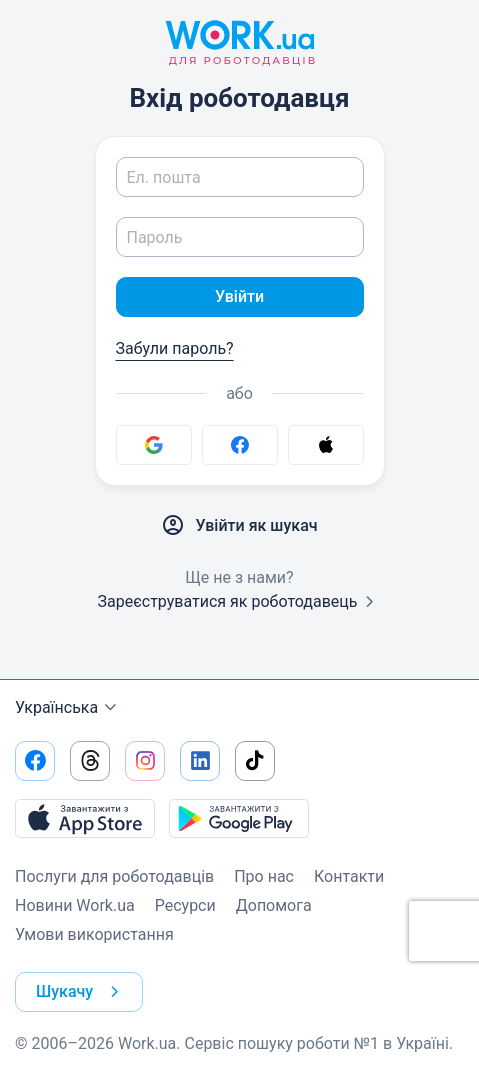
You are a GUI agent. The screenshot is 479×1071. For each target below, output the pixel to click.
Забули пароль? (175, 348)
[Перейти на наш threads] (90, 761)
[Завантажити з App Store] (85, 818)
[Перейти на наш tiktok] (255, 761)
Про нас (264, 876)
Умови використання (94, 934)
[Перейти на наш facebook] (35, 761)
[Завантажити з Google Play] (239, 818)
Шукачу (81, 992)
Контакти (349, 876)
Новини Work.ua (75, 905)
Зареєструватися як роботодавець (239, 601)
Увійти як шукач (239, 526)
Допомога (274, 905)
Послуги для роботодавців (114, 876)
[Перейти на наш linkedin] (200, 761)
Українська (68, 708)
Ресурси (185, 905)
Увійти (239, 296)
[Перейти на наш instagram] (145, 761)
